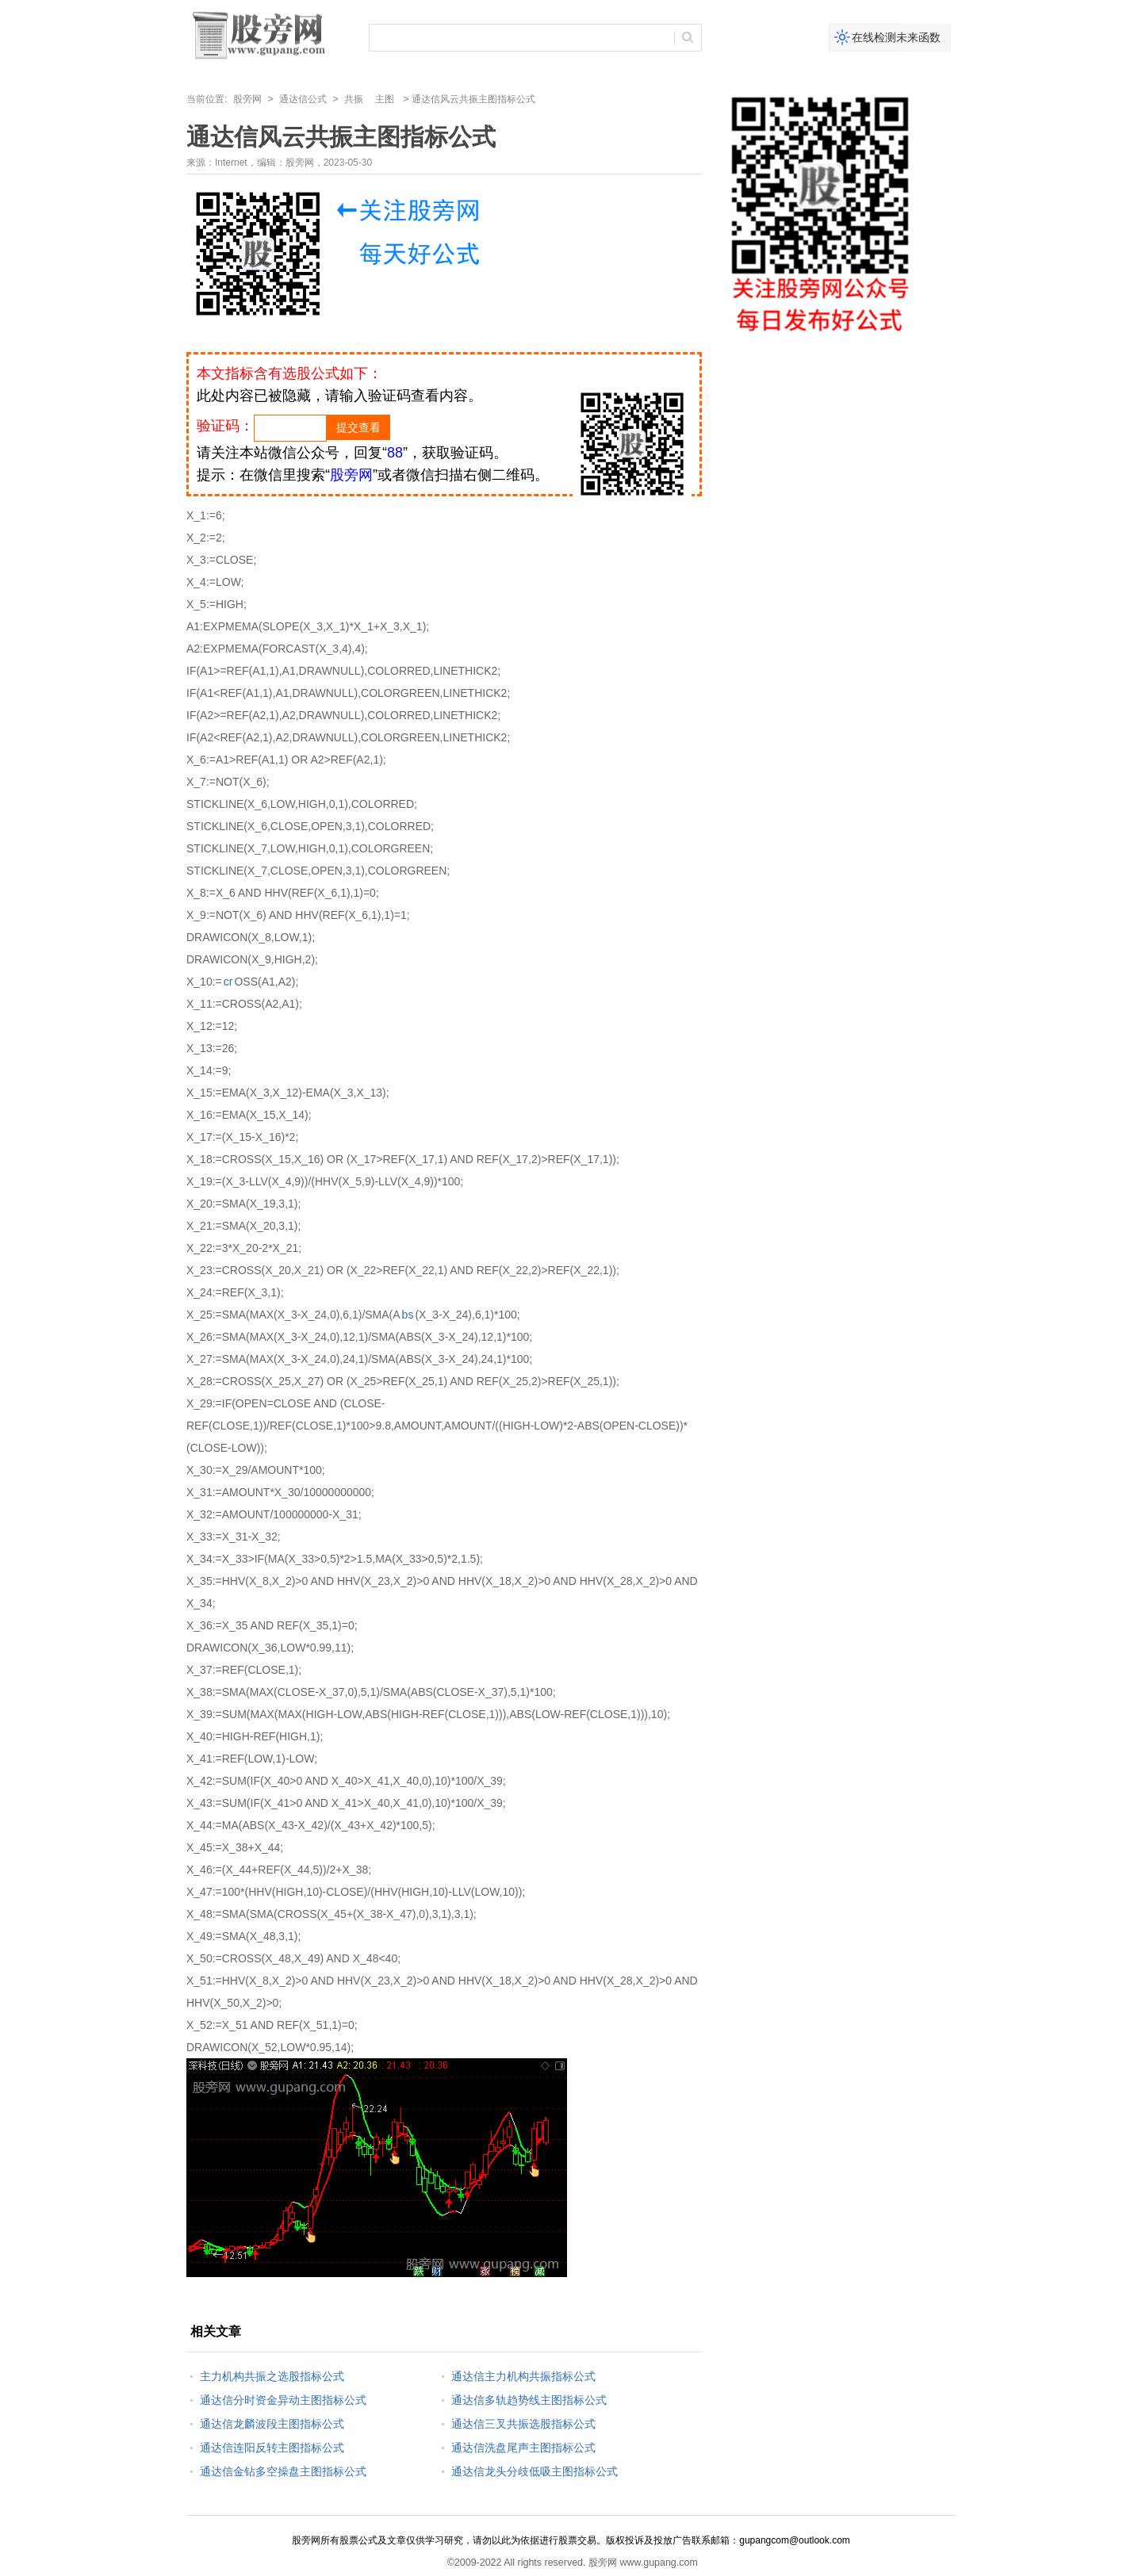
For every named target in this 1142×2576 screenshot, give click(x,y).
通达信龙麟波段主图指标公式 (272, 2423)
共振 (353, 99)
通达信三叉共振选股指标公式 (523, 2423)
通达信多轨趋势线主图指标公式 (529, 2400)
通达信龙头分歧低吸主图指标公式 (534, 2471)
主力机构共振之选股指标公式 (272, 2376)
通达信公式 (303, 99)
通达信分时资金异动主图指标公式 (283, 2400)
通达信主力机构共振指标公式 (523, 2376)
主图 (384, 99)
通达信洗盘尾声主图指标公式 (523, 2447)
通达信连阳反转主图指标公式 (272, 2447)
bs (408, 1314)
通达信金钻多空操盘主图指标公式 (283, 2471)
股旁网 (247, 99)
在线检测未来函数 (896, 37)
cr (228, 981)
